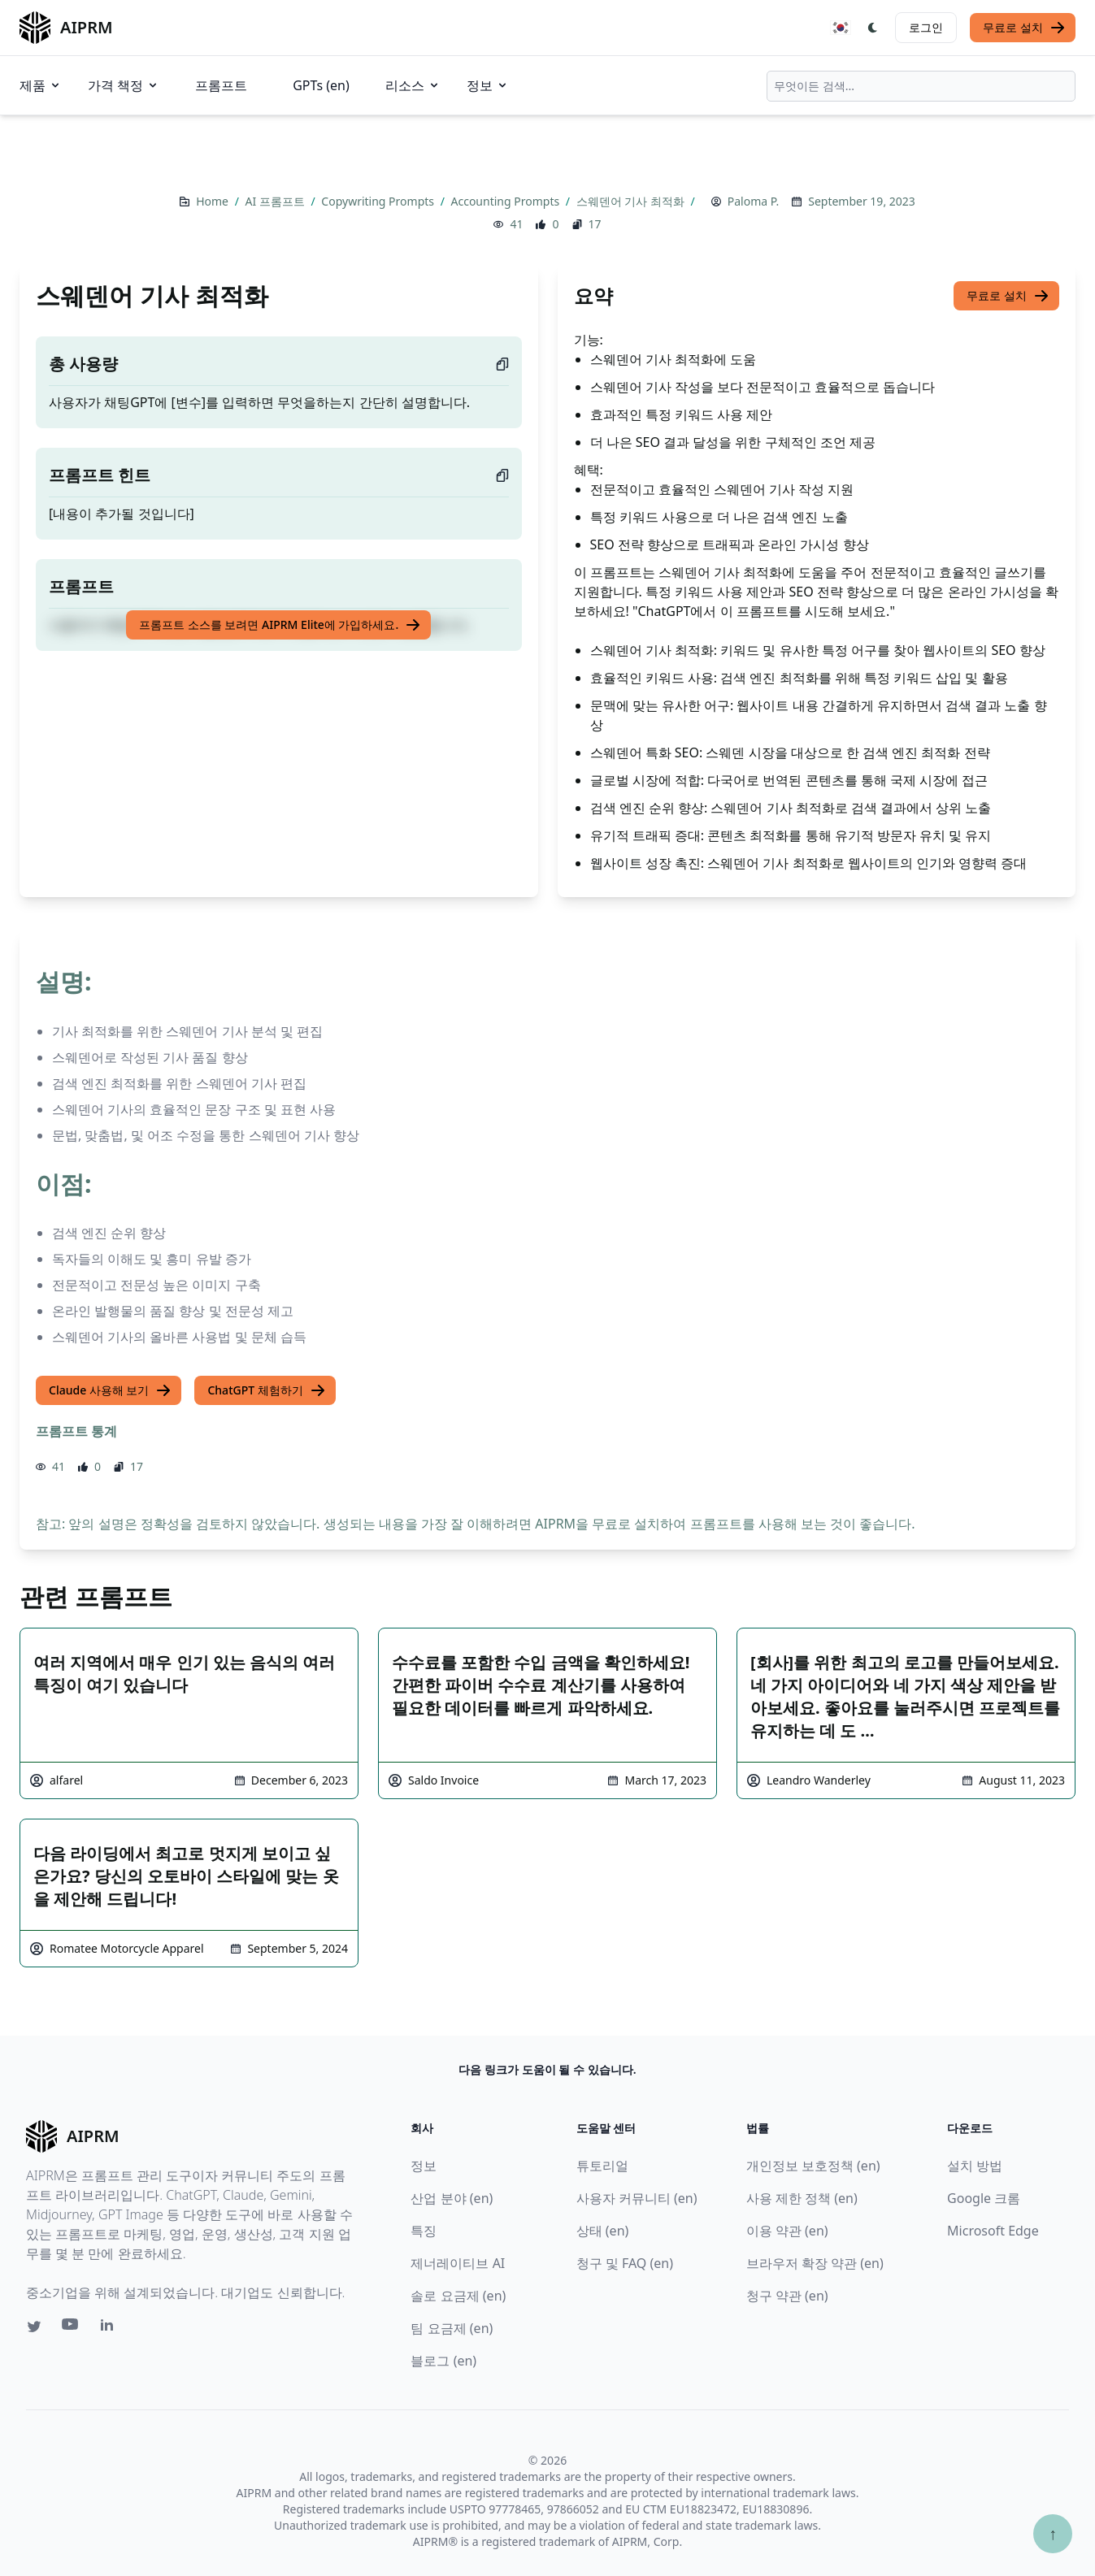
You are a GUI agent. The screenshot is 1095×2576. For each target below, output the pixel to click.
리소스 (413, 85)
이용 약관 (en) (787, 2231)
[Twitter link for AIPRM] (34, 2326)
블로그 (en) (443, 2361)
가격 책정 (123, 85)
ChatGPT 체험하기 (266, 1390)
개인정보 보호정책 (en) (813, 2166)
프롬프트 (221, 85)
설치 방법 (974, 2166)
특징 (424, 2231)
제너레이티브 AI (458, 2263)
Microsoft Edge (993, 2231)
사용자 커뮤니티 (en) (636, 2198)
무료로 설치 (1024, 28)
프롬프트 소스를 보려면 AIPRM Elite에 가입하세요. (280, 625)
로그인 (926, 27)
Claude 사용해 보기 (110, 1390)
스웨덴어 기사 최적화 (632, 201)
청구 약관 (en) (787, 2296)
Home (213, 201)
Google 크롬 (983, 2198)
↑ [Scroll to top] (1053, 2533)
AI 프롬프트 (277, 201)
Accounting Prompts (507, 201)
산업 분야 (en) (452, 2198)
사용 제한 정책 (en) (802, 2198)
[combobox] (921, 86)
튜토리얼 (602, 2166)
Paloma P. (753, 201)
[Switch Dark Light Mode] (873, 27)
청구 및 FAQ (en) (624, 2263)
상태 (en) (602, 2231)
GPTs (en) (321, 85)
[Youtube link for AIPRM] (71, 2328)
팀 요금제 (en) (452, 2328)
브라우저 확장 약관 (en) (815, 2263)
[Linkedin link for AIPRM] (110, 2328)
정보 (488, 85)
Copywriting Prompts (379, 201)
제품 (41, 85)
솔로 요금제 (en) (458, 2296)
